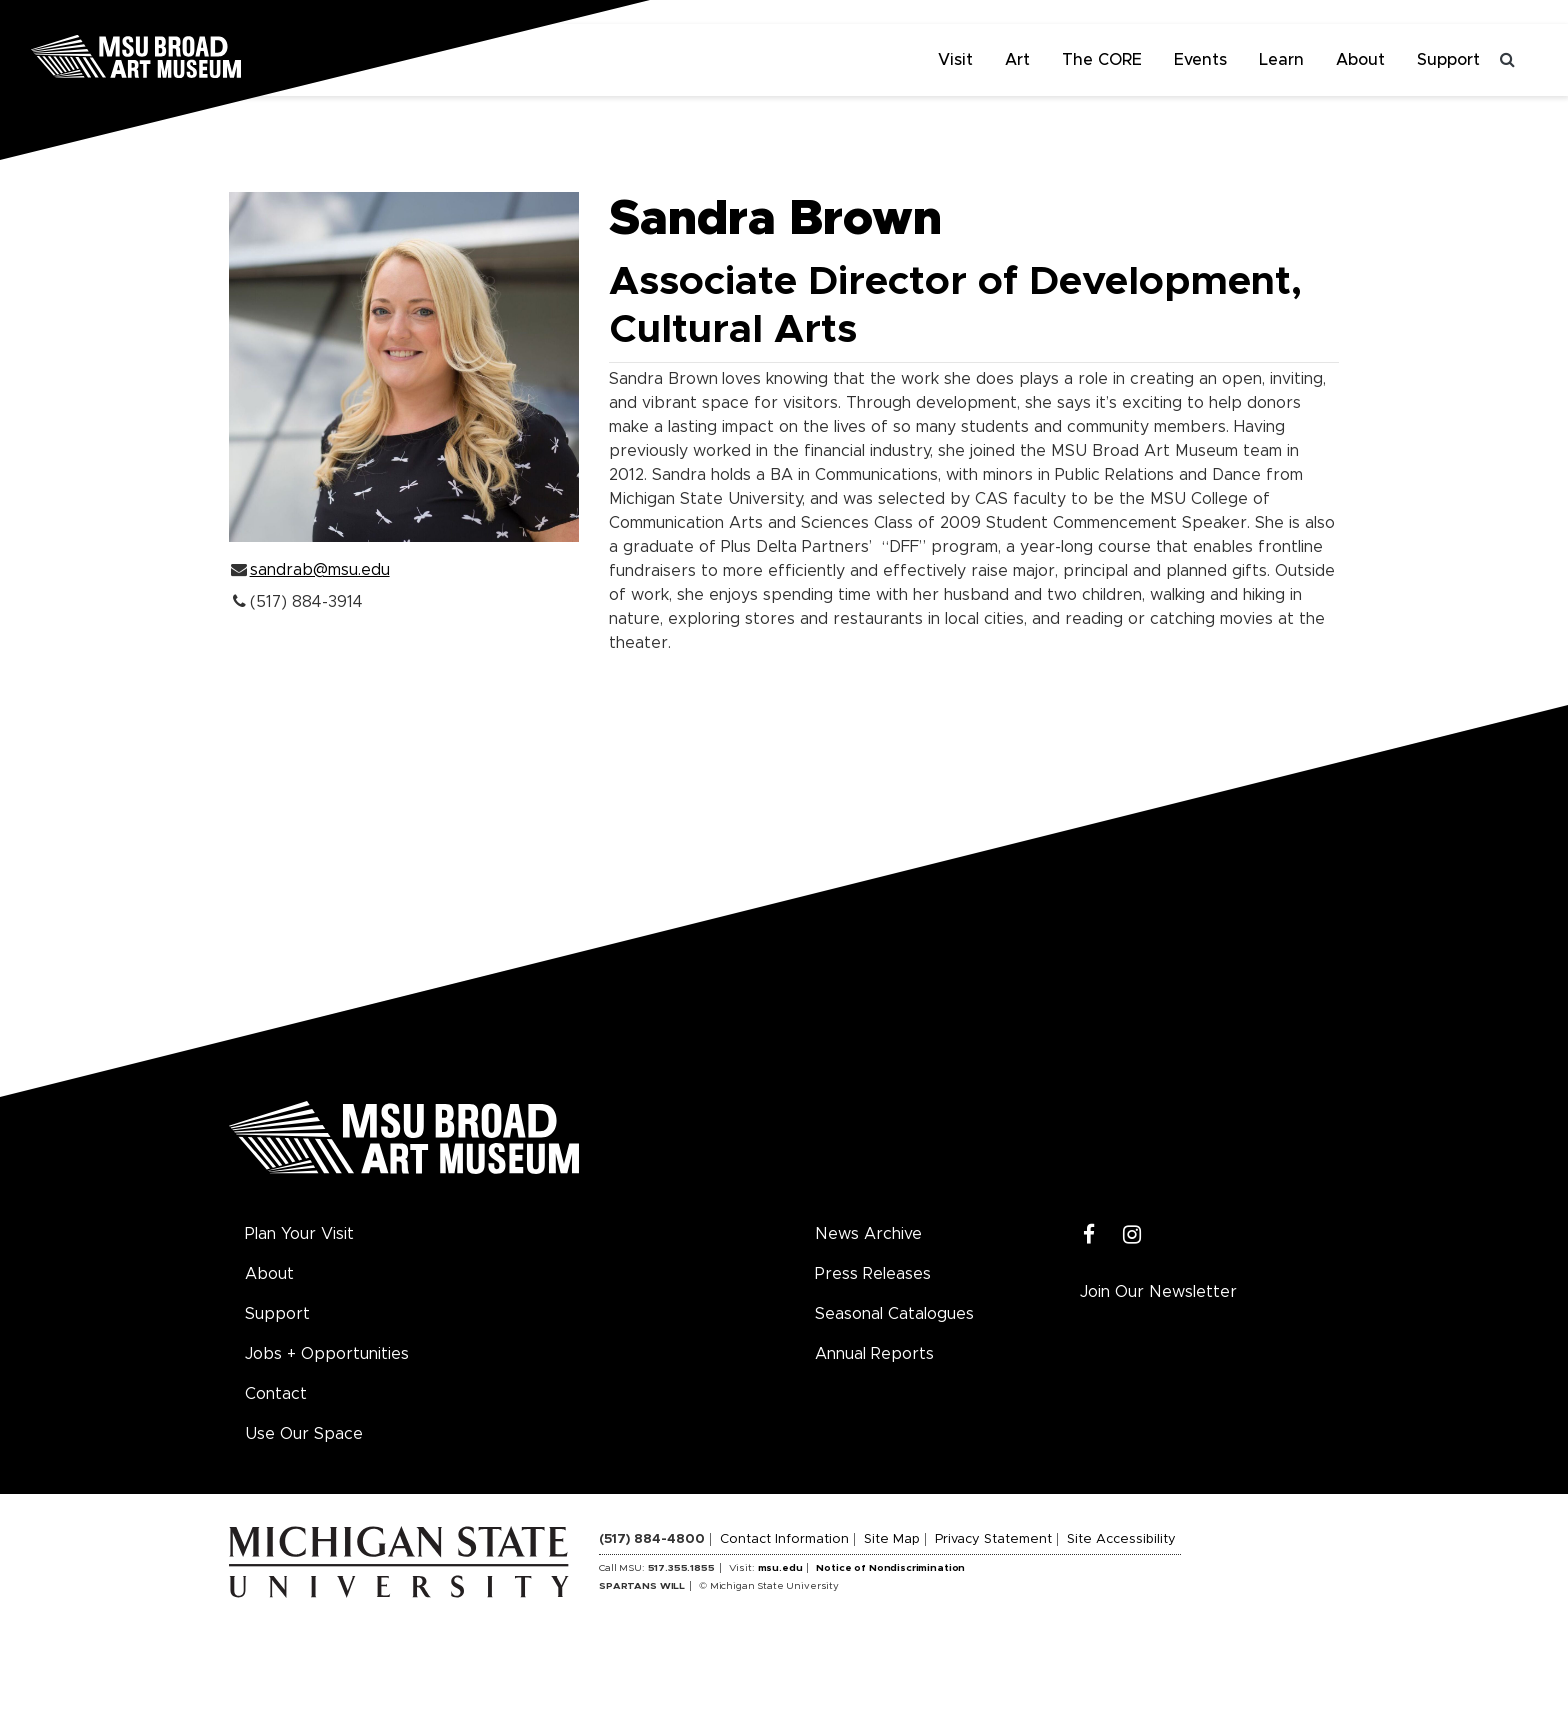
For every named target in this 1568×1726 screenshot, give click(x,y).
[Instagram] (1132, 1235)
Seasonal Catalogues (894, 1314)
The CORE (1102, 60)
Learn (1281, 60)
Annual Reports (874, 1354)
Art (1017, 60)
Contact (276, 1394)
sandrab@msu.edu (320, 570)
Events (1200, 60)
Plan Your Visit (299, 1234)
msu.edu (780, 1568)
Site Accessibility (1121, 1539)
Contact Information (784, 1539)
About (1360, 60)
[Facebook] (1089, 1235)
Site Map (892, 1539)
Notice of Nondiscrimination (890, 1568)
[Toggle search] (1508, 60)
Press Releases (873, 1274)
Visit (955, 60)
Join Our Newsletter (1158, 1292)
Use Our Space (304, 1434)
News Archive (868, 1234)
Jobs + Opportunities (327, 1354)
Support (1448, 60)
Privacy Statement (993, 1539)
